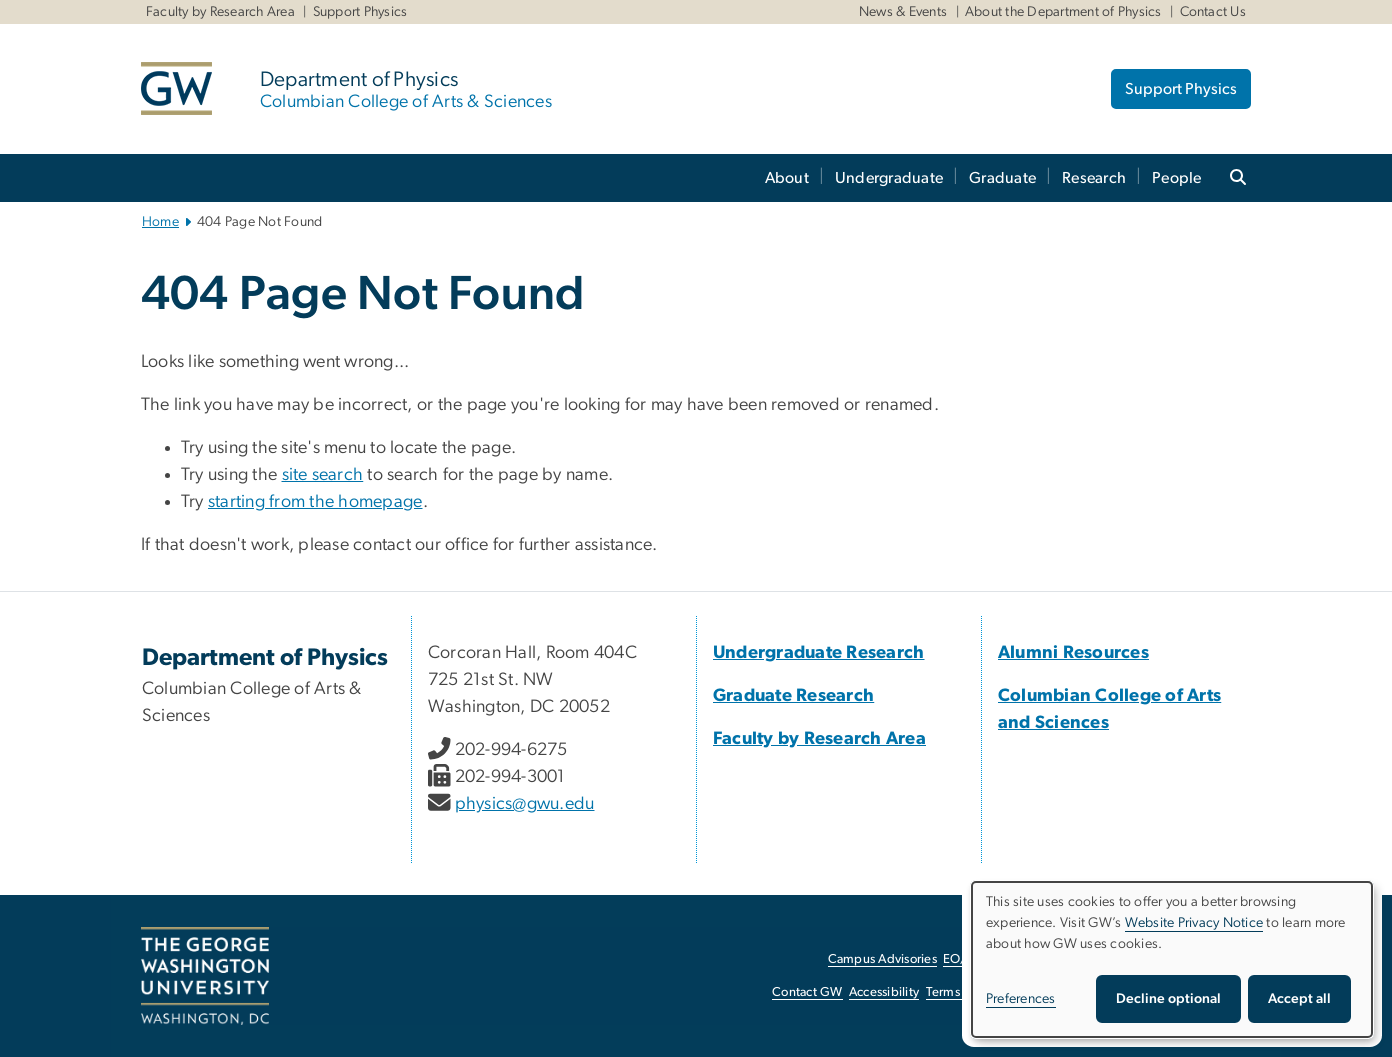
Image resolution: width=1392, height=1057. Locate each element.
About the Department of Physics (1063, 12)
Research (1094, 178)
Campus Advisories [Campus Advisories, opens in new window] (882, 959)
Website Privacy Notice (1194, 923)
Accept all (1299, 999)
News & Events (903, 12)
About (787, 178)
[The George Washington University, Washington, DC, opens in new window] (205, 976)
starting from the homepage (315, 502)
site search (323, 475)
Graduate (1002, 178)
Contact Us (1213, 12)
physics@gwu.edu (525, 804)
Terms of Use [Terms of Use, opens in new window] (963, 992)
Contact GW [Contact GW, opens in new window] (807, 992)
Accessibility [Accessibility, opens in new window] (884, 992)
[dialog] (1172, 959)
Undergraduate (889, 178)
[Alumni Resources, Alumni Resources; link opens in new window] (1073, 653)
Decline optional (1168, 999)
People (1177, 178)
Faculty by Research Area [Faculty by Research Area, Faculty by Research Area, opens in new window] (220, 12)
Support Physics (360, 12)
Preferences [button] (1021, 999)
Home (160, 222)
